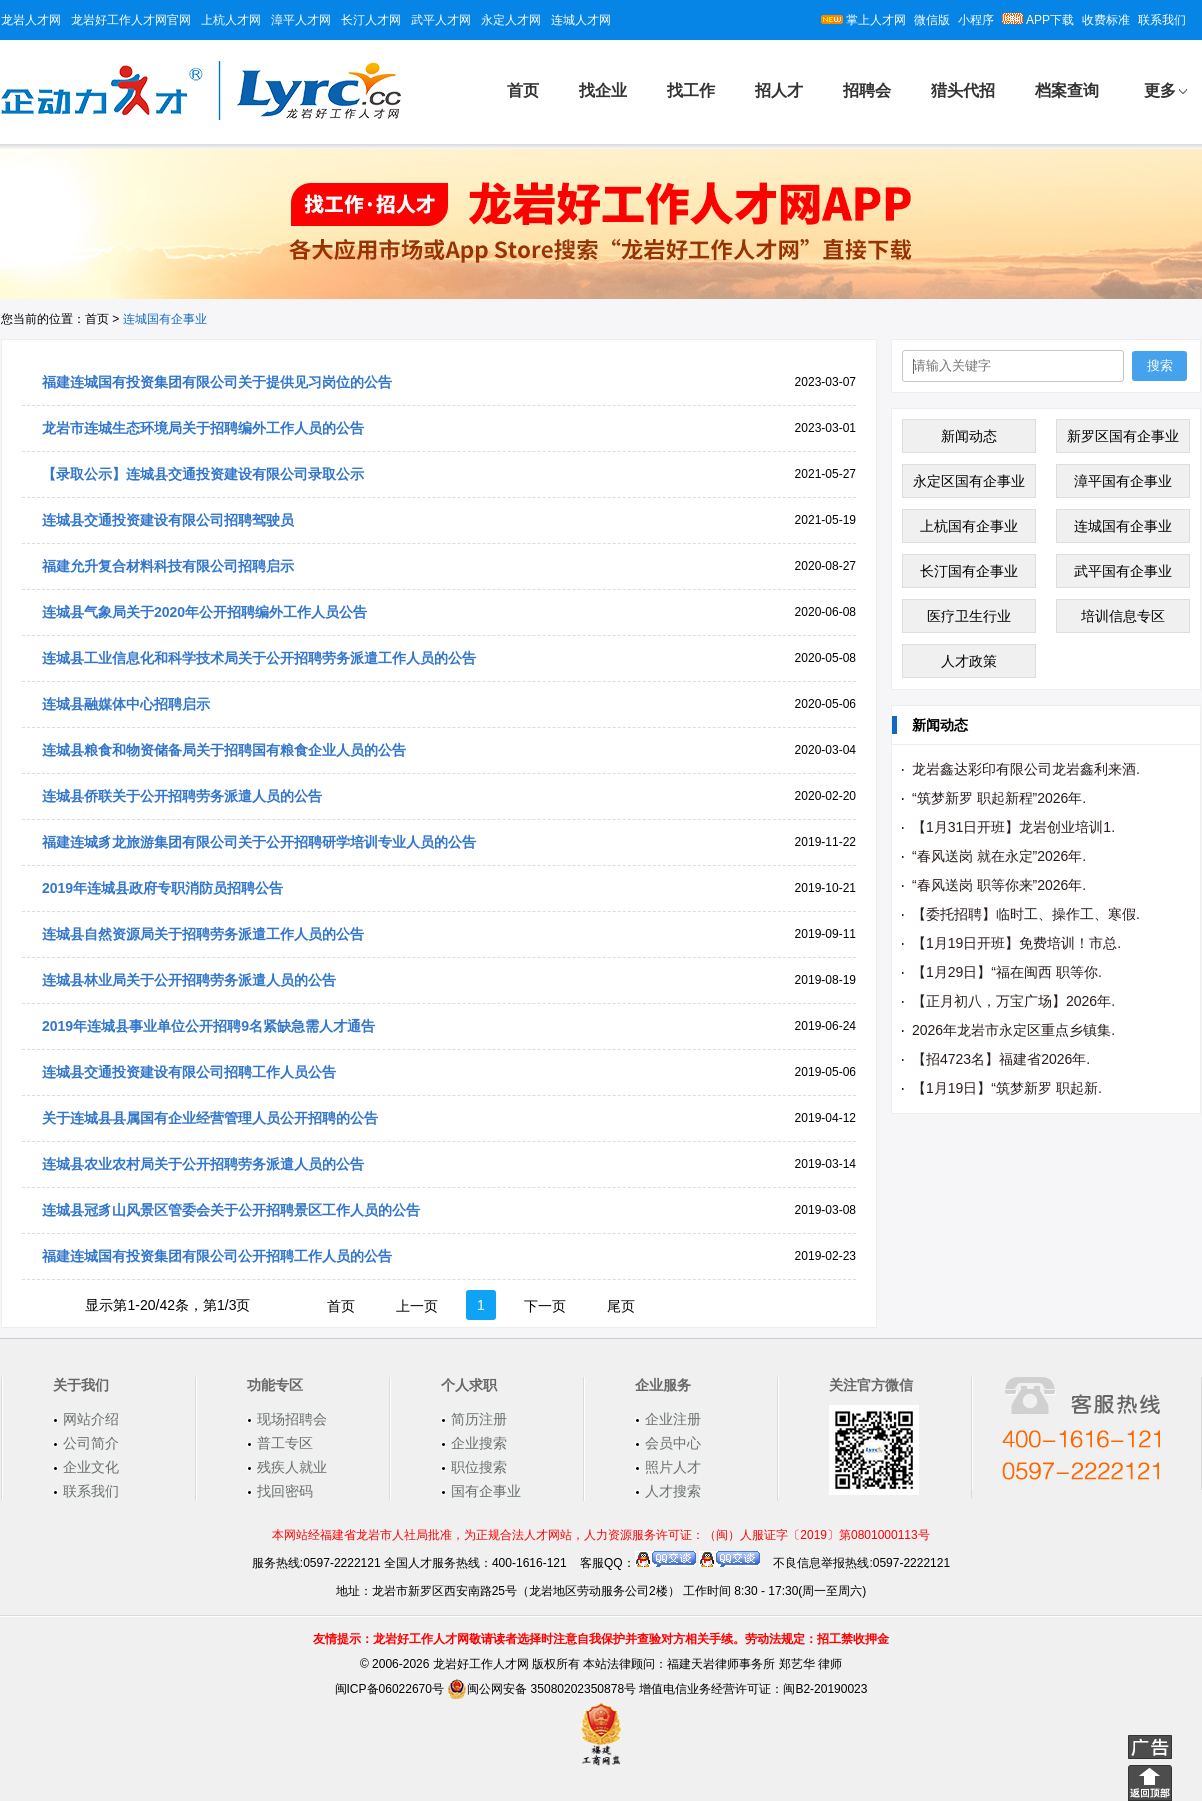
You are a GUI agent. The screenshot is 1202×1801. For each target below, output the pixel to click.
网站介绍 (91, 1419)
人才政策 (969, 661)
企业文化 (91, 1467)
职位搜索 (479, 1467)
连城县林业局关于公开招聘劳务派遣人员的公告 (189, 980)
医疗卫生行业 (969, 616)
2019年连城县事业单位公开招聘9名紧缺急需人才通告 (208, 1026)
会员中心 (673, 1443)
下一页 (545, 1306)
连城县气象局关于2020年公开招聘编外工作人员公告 (204, 612)
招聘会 (867, 90)
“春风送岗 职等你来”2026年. (999, 885)
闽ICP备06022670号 (389, 1689)
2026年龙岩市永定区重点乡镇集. (1013, 1030)
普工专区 (285, 1443)
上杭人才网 (231, 20)
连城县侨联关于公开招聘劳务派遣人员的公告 (182, 796)
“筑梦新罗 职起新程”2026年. (999, 798)
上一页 (417, 1306)
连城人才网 (581, 20)
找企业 (603, 90)
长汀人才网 (371, 20)
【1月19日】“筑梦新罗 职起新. (1007, 1088)
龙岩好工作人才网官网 (131, 20)
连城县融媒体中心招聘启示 (126, 704)
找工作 (691, 90)
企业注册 (673, 1419)
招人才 (779, 90)
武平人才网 (441, 20)
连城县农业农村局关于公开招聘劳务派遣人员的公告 (203, 1164)
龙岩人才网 (31, 20)
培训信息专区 (1123, 616)
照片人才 (673, 1467)
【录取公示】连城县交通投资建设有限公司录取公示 (203, 474)
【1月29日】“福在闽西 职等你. (1007, 972)
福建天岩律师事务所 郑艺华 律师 (754, 1664)
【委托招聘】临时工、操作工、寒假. (1026, 914)
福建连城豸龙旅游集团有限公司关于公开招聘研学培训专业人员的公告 (259, 842)
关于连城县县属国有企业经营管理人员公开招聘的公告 (210, 1118)
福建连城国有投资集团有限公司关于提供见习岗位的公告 (217, 382)
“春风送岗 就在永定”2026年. (999, 856)
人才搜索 (673, 1491)
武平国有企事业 (1123, 571)
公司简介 (91, 1443)
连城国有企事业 (1123, 526)
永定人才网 (511, 20)
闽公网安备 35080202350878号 (541, 1689)
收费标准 (1106, 20)
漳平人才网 (301, 20)
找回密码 (285, 1491)
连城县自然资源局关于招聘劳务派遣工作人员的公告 (203, 934)
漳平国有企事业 (1123, 481)
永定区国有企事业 (969, 481)
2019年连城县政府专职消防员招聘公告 (162, 888)
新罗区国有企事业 (1123, 436)
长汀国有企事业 (969, 571)
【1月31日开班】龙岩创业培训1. (1013, 827)
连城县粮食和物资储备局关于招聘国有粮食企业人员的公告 (224, 750)
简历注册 (479, 1419)
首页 (523, 90)
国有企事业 (486, 1491)
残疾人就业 (292, 1467)
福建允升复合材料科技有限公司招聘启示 (168, 566)
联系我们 (1162, 20)
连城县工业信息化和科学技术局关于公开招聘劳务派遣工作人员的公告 (259, 658)
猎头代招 (963, 90)
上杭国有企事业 (969, 526)
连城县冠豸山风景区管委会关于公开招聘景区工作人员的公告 (231, 1210)
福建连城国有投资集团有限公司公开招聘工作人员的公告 (217, 1256)
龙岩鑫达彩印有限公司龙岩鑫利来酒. (1026, 769)
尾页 (621, 1306)
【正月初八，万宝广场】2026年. (1013, 1001)
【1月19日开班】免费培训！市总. (1016, 943)
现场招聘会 (292, 1419)
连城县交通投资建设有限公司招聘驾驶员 (168, 520)
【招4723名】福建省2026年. (1001, 1059)
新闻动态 (969, 436)
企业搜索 (479, 1443)
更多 (1160, 90)
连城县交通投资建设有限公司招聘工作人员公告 (189, 1072)
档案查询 (1067, 90)
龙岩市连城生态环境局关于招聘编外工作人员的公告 (203, 428)
